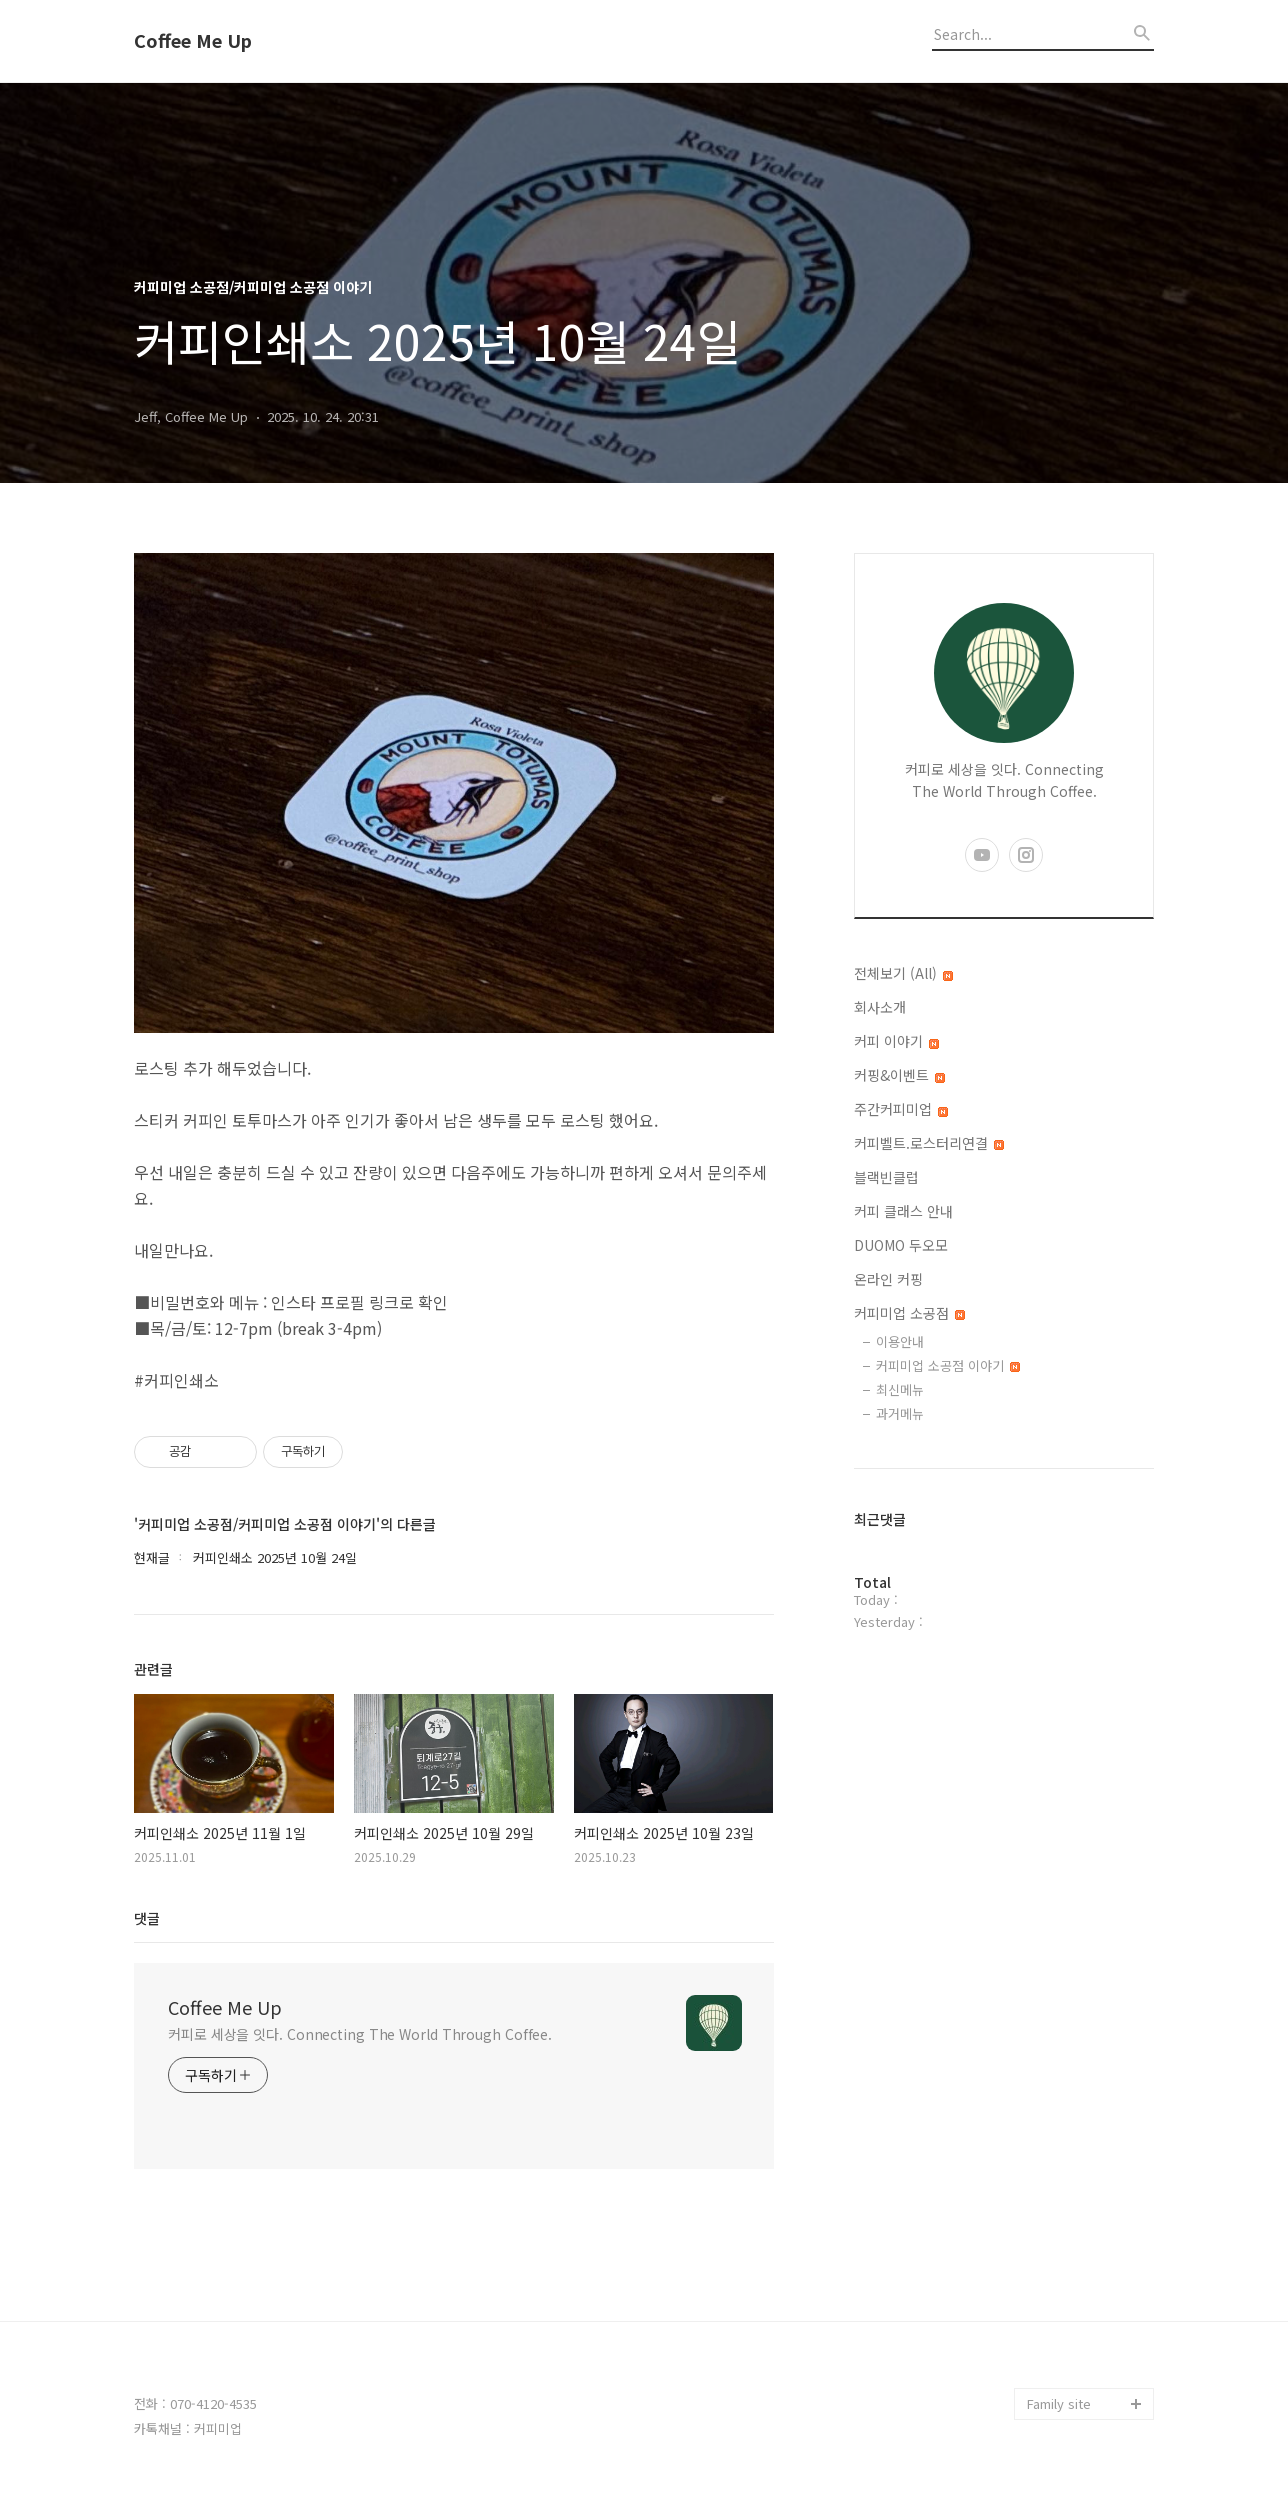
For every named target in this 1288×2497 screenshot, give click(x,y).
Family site (1059, 2403)
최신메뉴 (900, 1389)
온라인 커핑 (888, 1279)
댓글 (147, 1918)
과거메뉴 (900, 1413)
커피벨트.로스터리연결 (929, 1143)
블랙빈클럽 (886, 1177)
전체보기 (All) (903, 973)
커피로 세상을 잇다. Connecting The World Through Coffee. (360, 2034)
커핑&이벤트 (899, 1075)
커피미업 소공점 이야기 (948, 1365)
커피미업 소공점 (909, 1313)
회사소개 (880, 1007)
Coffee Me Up (193, 41)
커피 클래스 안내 (903, 1211)
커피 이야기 (896, 1041)
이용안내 (900, 1341)
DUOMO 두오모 (901, 1245)
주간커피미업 (901, 1109)
